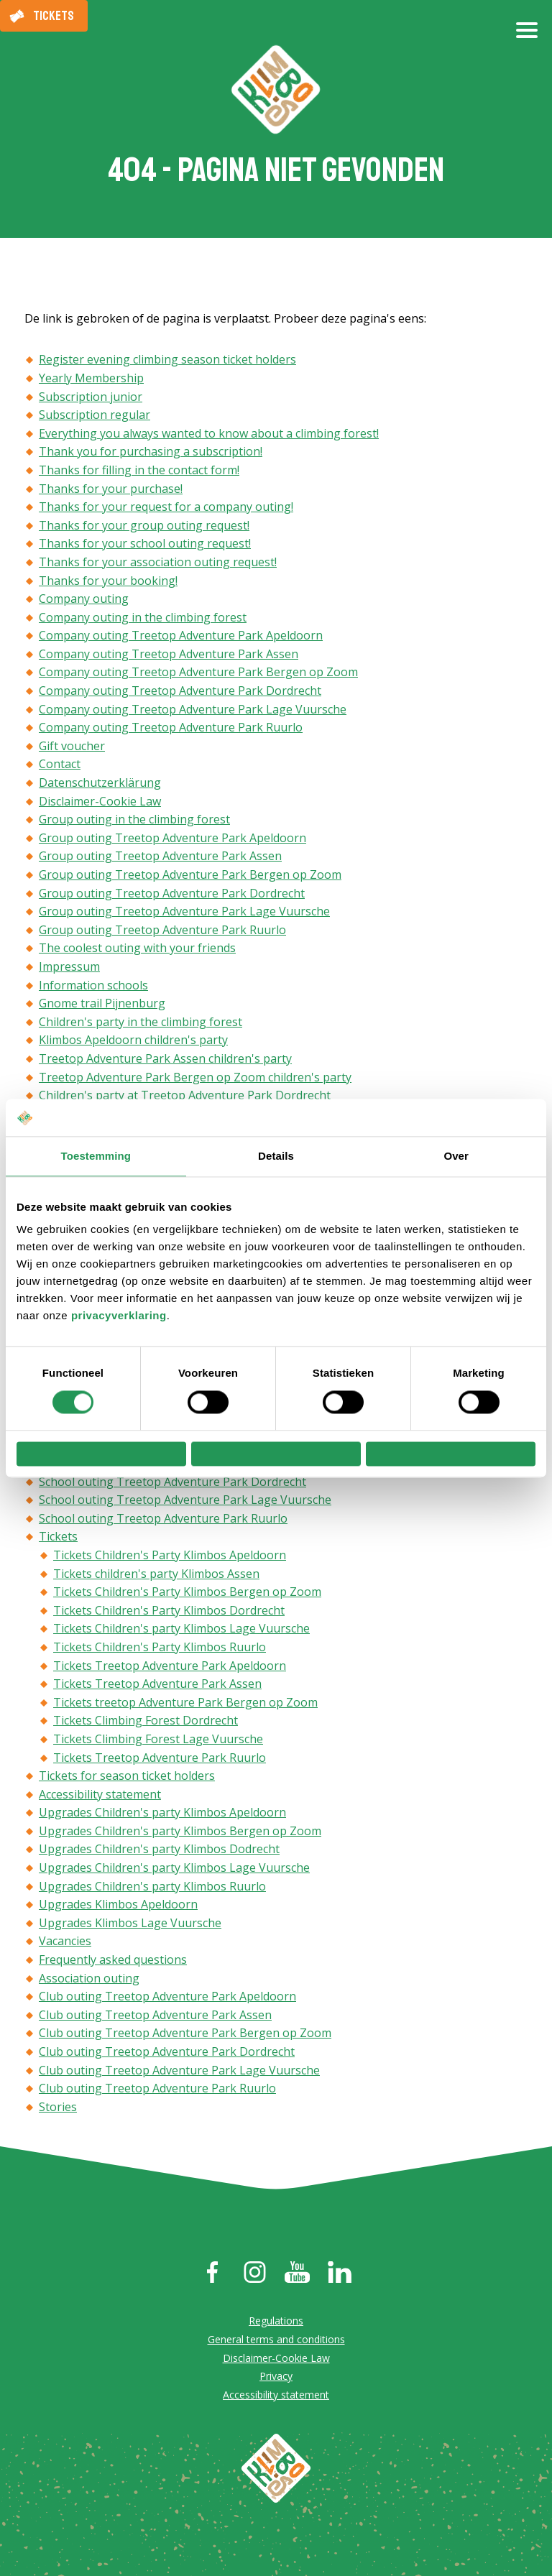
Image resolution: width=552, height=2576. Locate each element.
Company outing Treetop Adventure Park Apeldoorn (181, 638)
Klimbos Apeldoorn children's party (133, 1043)
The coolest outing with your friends (137, 951)
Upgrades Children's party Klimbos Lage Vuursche (174, 1870)
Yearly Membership (91, 380)
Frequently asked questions (113, 1962)
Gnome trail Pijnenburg (102, 1006)
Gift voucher (72, 748)
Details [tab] (276, 1151)
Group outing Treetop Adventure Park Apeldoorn (172, 840)
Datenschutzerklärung (100, 785)
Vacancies (65, 1944)
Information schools (93, 987)
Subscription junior (90, 399)
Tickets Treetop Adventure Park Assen (157, 1686)
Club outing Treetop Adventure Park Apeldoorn (167, 1999)
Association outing (89, 1980)
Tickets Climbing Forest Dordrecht (145, 1723)
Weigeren (101, 1454)
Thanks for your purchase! (111, 491)
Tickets (53, 16)
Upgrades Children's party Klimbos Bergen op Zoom (180, 1833)
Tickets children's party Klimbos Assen (156, 1576)
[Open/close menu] (527, 35)
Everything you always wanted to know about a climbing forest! (209, 435)
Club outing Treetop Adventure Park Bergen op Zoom (185, 2036)
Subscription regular (94, 417)
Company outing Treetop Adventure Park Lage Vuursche (192, 711)
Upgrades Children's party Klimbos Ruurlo (152, 1888)
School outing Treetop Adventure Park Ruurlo (163, 1520)
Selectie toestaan (276, 1454)
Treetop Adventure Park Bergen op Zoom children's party (195, 1079)
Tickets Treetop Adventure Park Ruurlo (159, 1760)
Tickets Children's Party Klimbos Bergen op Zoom (187, 1594)
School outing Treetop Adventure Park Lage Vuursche (185, 1502)
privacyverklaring (119, 1310)
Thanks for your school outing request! (145, 546)
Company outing (84, 601)
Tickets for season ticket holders (127, 1778)
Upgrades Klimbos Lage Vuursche (130, 1925)
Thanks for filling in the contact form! (139, 472)
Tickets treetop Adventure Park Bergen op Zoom (185, 1704)
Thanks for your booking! (108, 583)
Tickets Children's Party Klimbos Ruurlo (159, 1649)
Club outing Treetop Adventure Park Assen (155, 2017)
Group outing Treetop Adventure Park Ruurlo (162, 932)
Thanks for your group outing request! (144, 527)
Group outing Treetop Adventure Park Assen (160, 859)
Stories (58, 2109)
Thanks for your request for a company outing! (166, 509)
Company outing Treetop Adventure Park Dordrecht (180, 693)
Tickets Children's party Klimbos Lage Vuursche (181, 1631)
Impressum (69, 969)
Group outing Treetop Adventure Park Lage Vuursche (184, 914)
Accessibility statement (100, 1796)
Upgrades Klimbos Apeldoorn (118, 1907)
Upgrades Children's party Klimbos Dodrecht (159, 1852)
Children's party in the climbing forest (140, 1024)
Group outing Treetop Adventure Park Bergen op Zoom (190, 877)
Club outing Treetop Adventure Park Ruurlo (157, 2091)
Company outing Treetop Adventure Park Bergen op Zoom (198, 675)
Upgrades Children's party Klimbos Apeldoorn (162, 1815)
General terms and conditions (276, 2341)
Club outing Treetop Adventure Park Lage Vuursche (179, 2072)
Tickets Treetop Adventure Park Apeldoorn (169, 1668)
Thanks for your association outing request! (158, 564)
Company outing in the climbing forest (143, 619)
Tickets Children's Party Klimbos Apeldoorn (169, 1557)
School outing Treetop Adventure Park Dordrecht (172, 1484)
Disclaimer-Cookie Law (100, 803)
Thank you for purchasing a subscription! (150, 454)
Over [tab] (456, 1151)
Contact (59, 767)
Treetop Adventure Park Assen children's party (165, 1060)
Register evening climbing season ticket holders (167, 362)
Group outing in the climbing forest (134, 822)
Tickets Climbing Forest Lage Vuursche (158, 1741)
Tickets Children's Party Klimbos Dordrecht (169, 1612)
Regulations (276, 2323)
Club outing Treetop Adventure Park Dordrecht (167, 2054)
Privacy (276, 2379)
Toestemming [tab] (96, 1151)
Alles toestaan (450, 1454)
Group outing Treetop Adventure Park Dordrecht (172, 895)
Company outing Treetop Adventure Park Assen (168, 656)
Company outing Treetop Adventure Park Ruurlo (171, 730)
